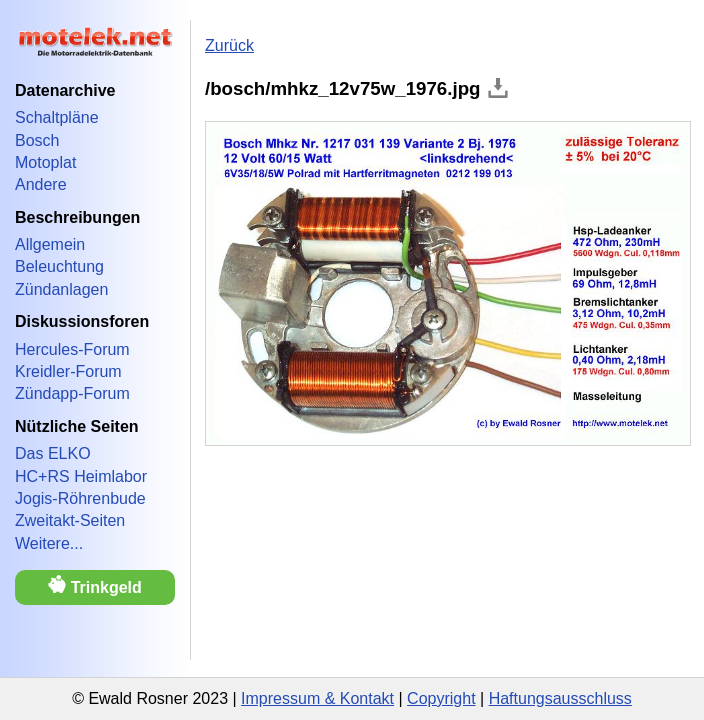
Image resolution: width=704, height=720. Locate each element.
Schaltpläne (57, 117)
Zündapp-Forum (72, 393)
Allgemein (50, 244)
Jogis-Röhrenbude (80, 498)
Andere (41, 184)
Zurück (229, 45)
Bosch (37, 140)
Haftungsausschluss (560, 698)
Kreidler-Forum (68, 371)
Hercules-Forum (72, 349)
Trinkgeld (95, 585)
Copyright (441, 698)
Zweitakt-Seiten (70, 520)
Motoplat (45, 162)
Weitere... (49, 543)
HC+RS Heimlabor (81, 476)
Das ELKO (53, 453)
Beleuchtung (59, 266)
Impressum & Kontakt (317, 698)
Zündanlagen (61, 289)
